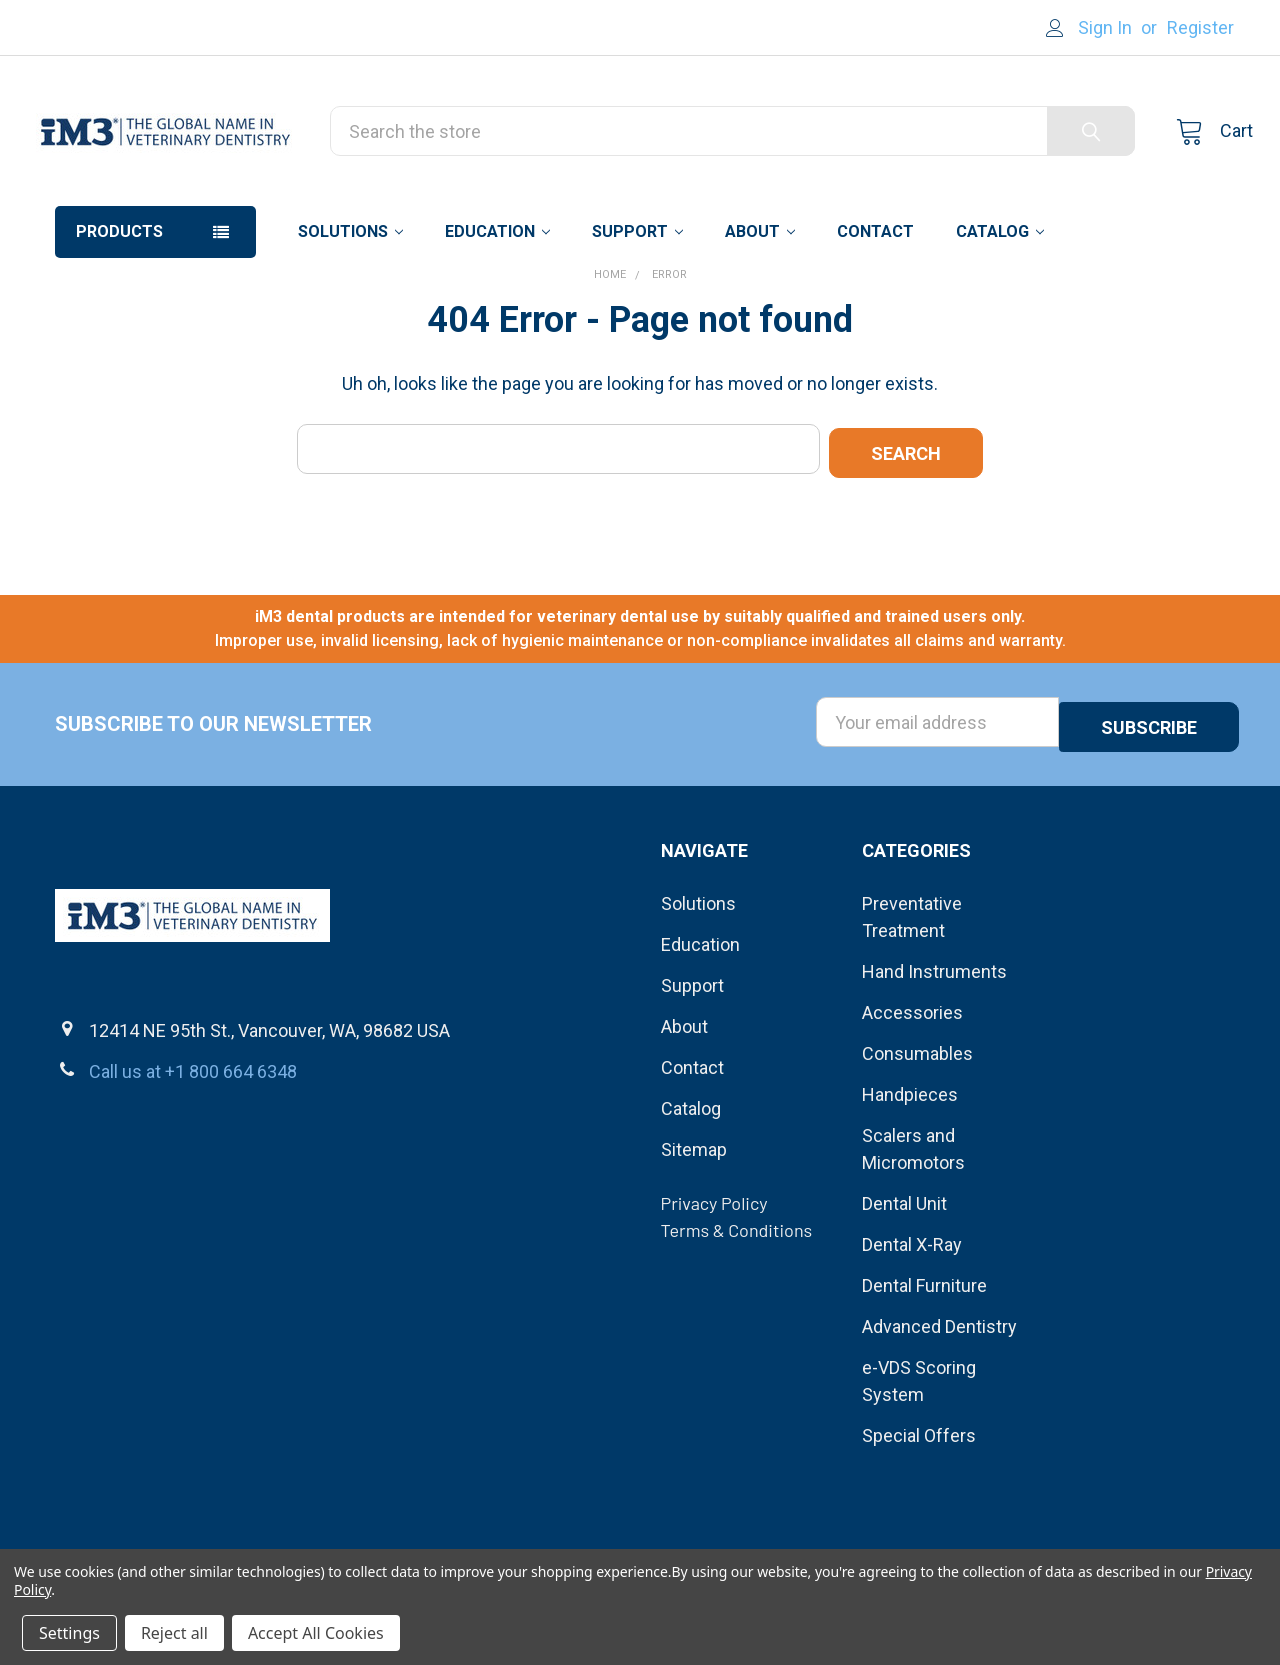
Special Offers (919, 1507)
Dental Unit (904, 1275)
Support (637, 313)
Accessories (912, 1084)
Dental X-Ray (912, 1316)
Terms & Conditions (737, 1302)
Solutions (350, 313)
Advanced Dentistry (939, 1398)
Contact (875, 313)
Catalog (1000, 313)
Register (1200, 27)
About (760, 313)
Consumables (917, 1125)
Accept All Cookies (316, 1633)
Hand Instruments (934, 1043)
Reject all (174, 1633)
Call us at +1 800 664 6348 (193, 1144)
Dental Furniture (924, 1357)
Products (119, 313)
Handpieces (910, 1166)
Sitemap (694, 1221)
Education (497, 313)
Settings (69, 1633)
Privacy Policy (714, 1275)
